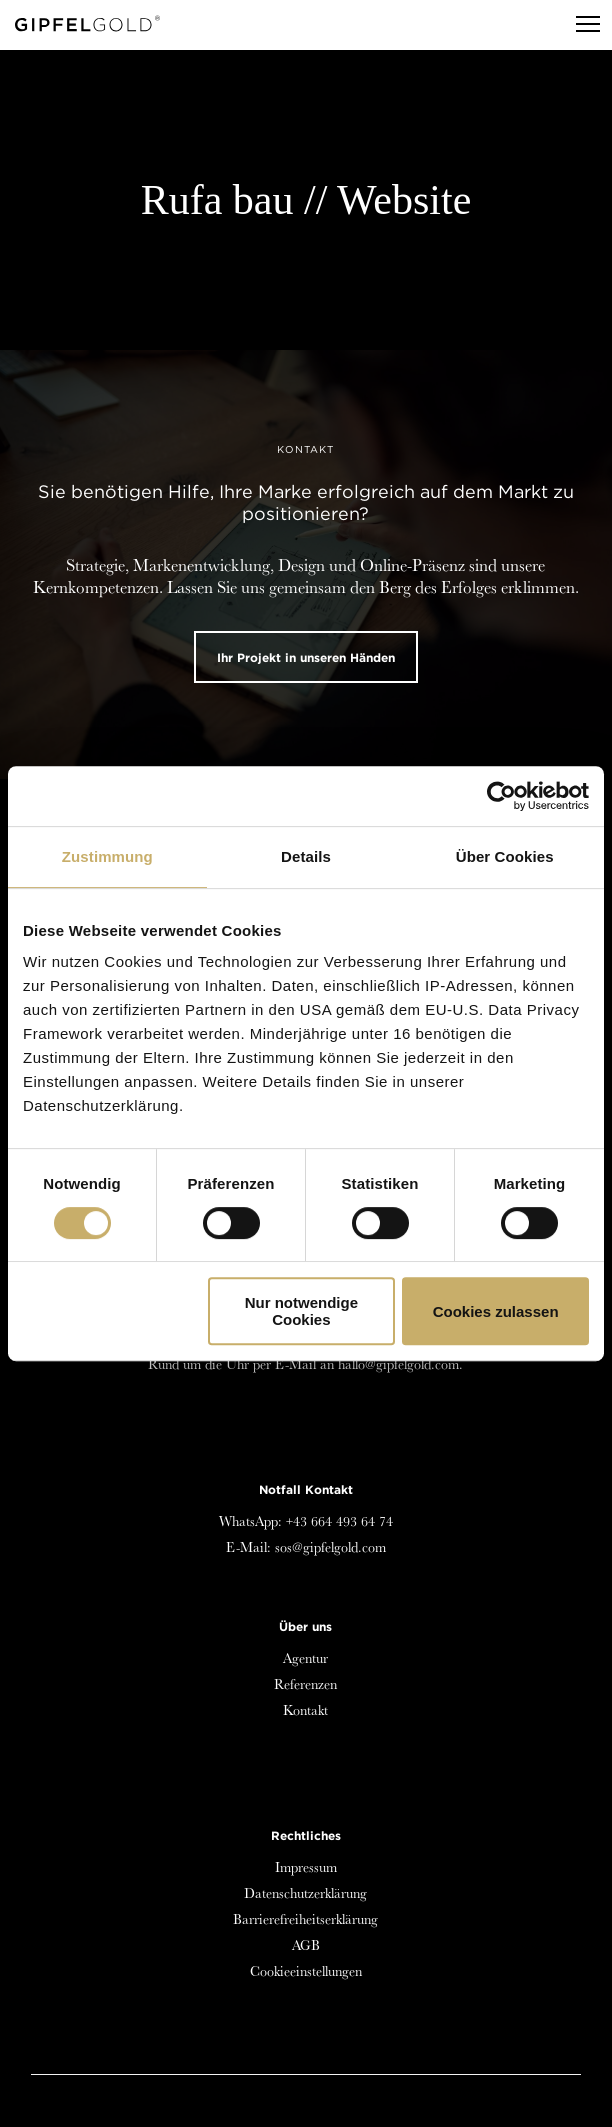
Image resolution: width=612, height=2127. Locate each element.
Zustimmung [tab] (107, 856)
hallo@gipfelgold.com (398, 1364)
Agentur (305, 1658)
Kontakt (305, 1710)
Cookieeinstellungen (306, 1971)
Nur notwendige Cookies (301, 1311)
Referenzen (305, 1684)
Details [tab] (306, 856)
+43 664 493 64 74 (339, 1521)
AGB (306, 1945)
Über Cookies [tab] (505, 856)
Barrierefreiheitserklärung (305, 1919)
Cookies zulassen (496, 1311)
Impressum (306, 1867)
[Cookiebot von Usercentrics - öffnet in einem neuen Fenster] (501, 796)
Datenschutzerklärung (305, 1893)
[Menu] (579, 25)
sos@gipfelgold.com (330, 1547)
